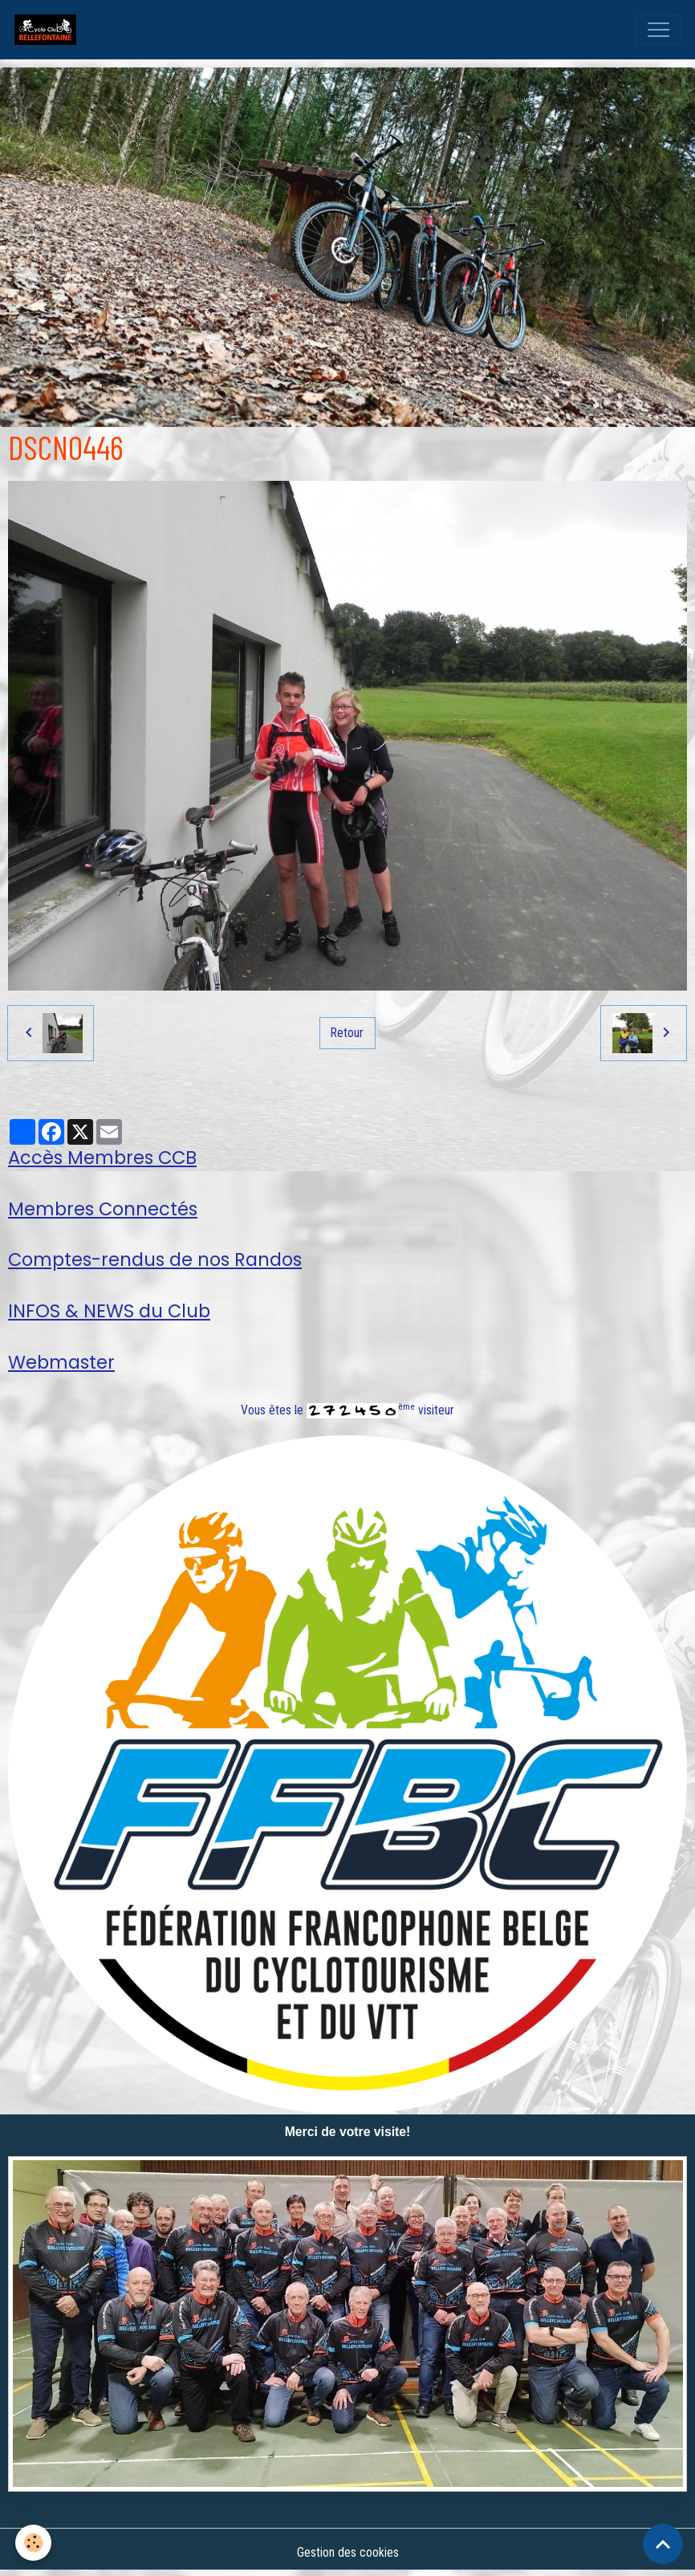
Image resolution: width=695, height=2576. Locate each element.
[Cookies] (34, 2543)
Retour (347, 1032)
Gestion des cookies (348, 2552)
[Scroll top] (663, 2544)
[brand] (48, 29)
